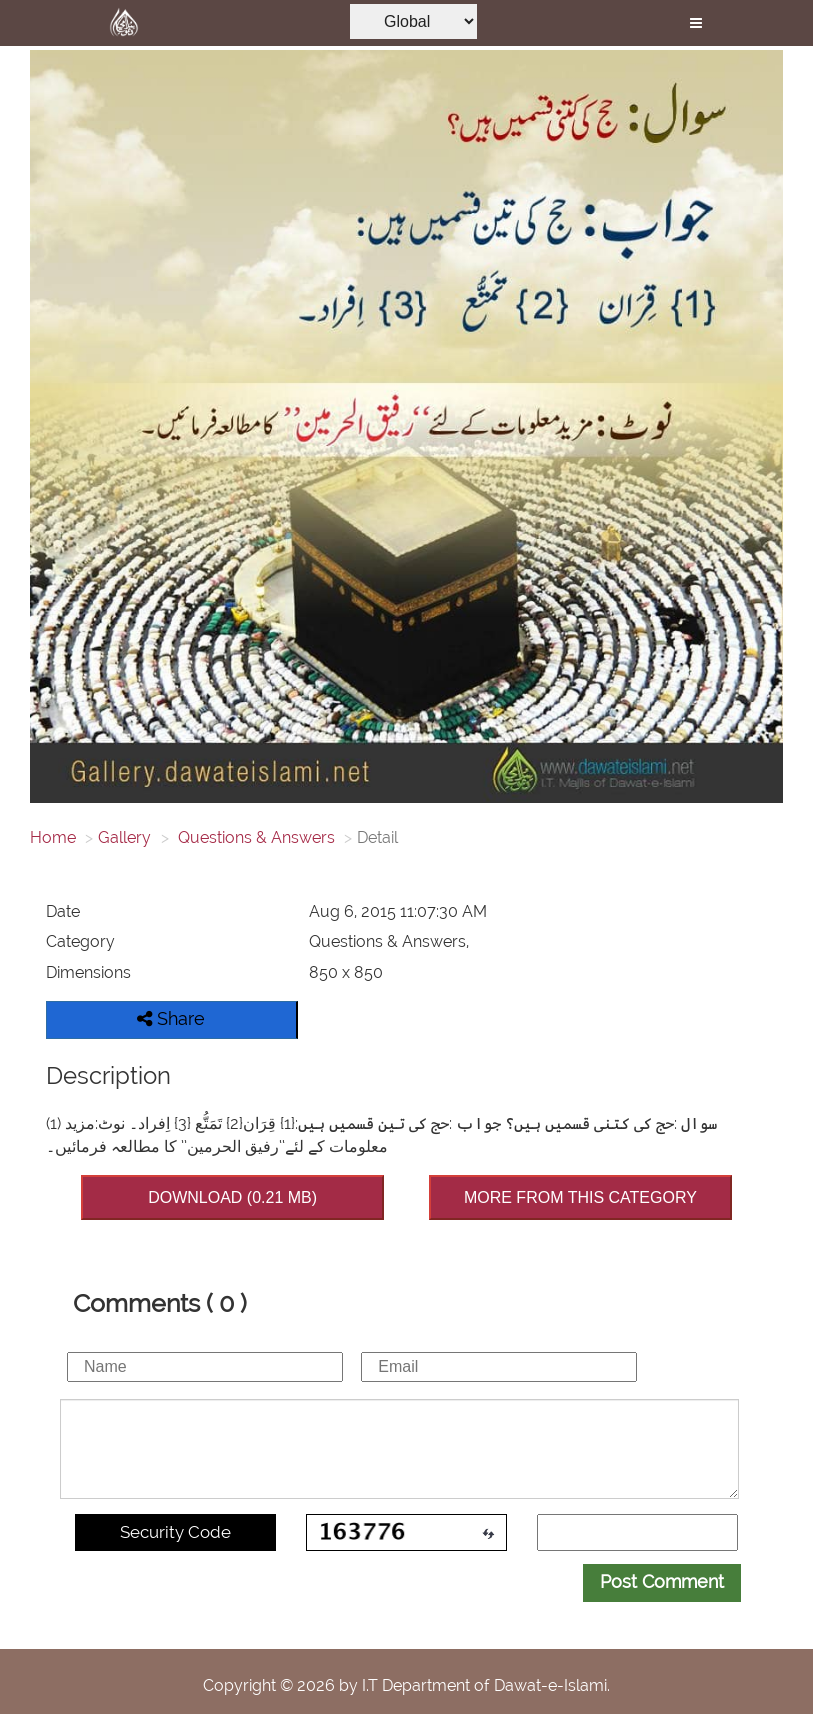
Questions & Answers (254, 837)
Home (53, 837)
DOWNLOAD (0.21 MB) (232, 1197)
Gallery (124, 837)
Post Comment (662, 1581)
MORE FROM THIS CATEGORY (580, 1197)
